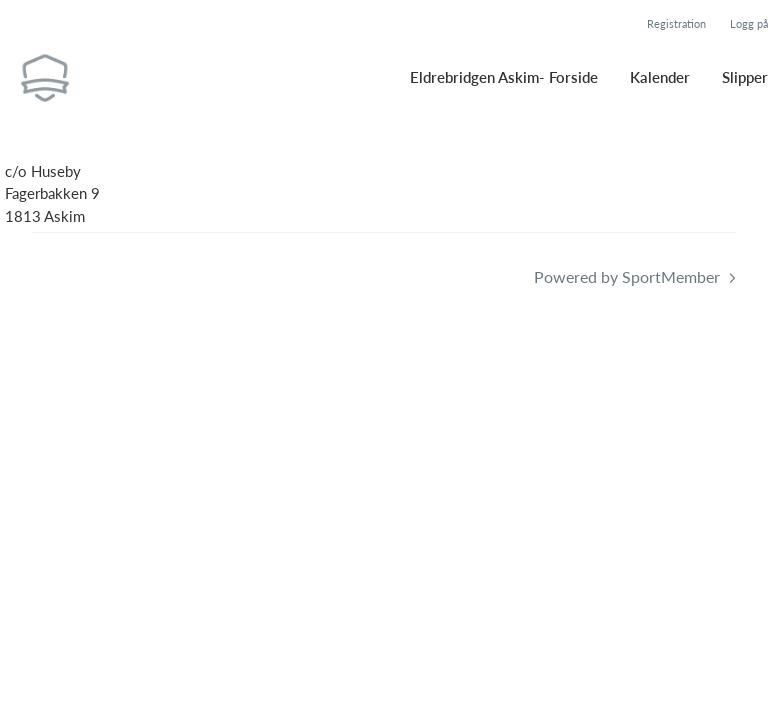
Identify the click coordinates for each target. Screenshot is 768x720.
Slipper (745, 77)
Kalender (660, 77)
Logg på (749, 23)
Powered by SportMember (627, 276)
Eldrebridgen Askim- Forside (504, 77)
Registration (676, 23)
